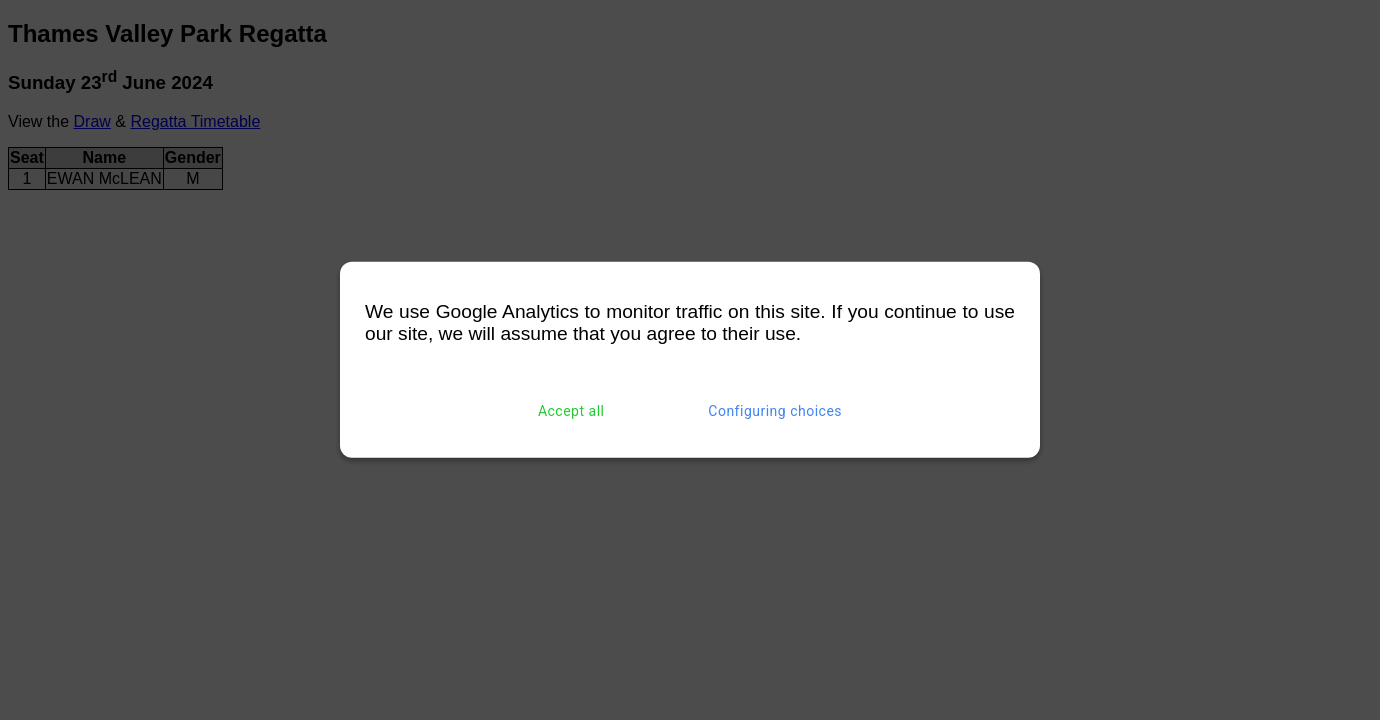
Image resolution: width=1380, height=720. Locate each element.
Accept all (571, 411)
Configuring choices (775, 411)
